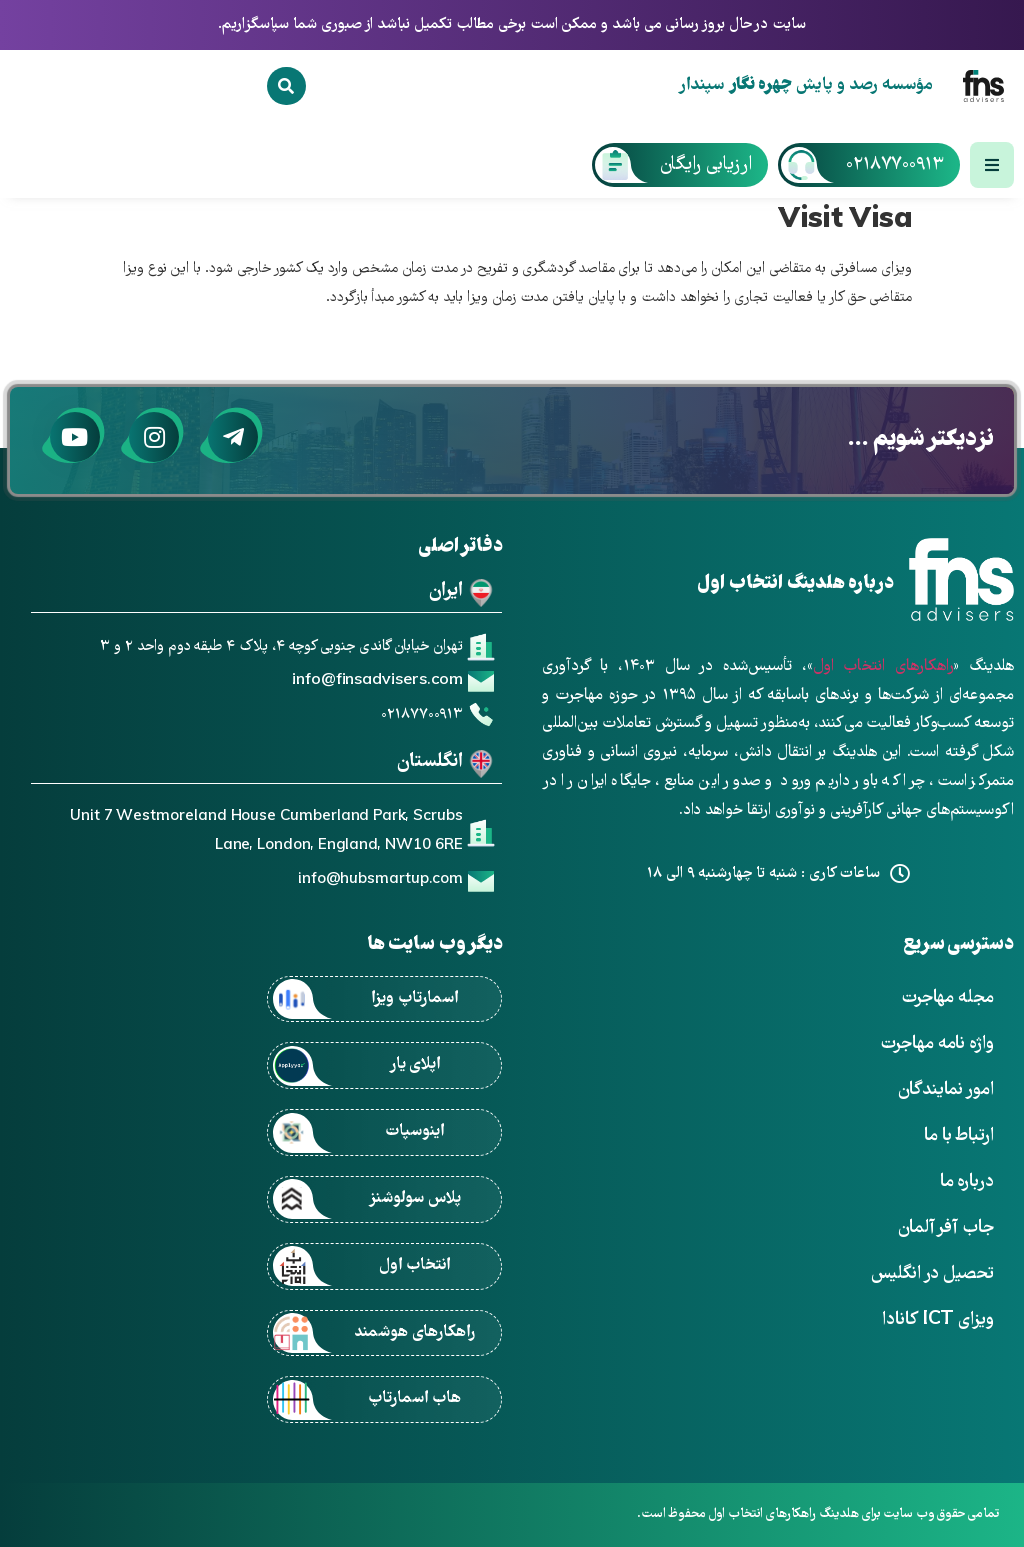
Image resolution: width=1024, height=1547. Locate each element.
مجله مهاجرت (947, 998)
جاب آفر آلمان (946, 1228)
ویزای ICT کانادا (938, 1320)
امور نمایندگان (946, 1090)
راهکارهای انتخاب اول (883, 667)
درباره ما (967, 1182)
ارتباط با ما (959, 1136)
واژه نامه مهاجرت (937, 1044)
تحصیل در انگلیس (932, 1274)
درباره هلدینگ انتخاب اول (795, 584)
